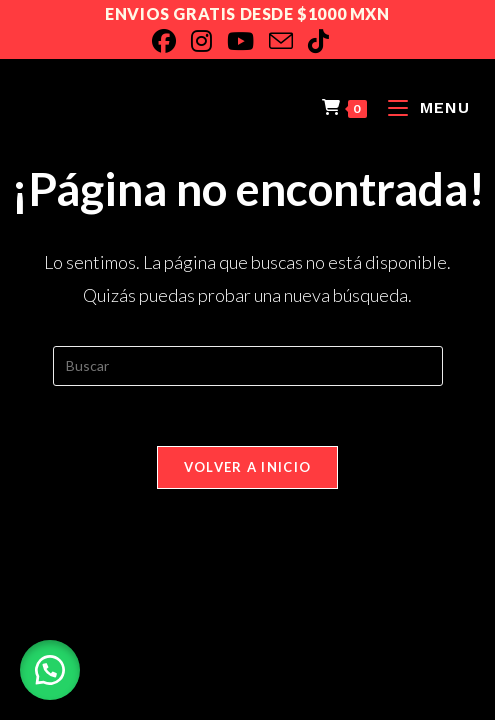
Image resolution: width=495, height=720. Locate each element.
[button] (50, 670)
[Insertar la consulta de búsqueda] (248, 366)
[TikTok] (326, 41)
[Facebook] (171, 41)
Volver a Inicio (248, 467)
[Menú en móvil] (421, 107)
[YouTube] (248, 41)
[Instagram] (209, 41)
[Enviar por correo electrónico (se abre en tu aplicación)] (288, 41)
